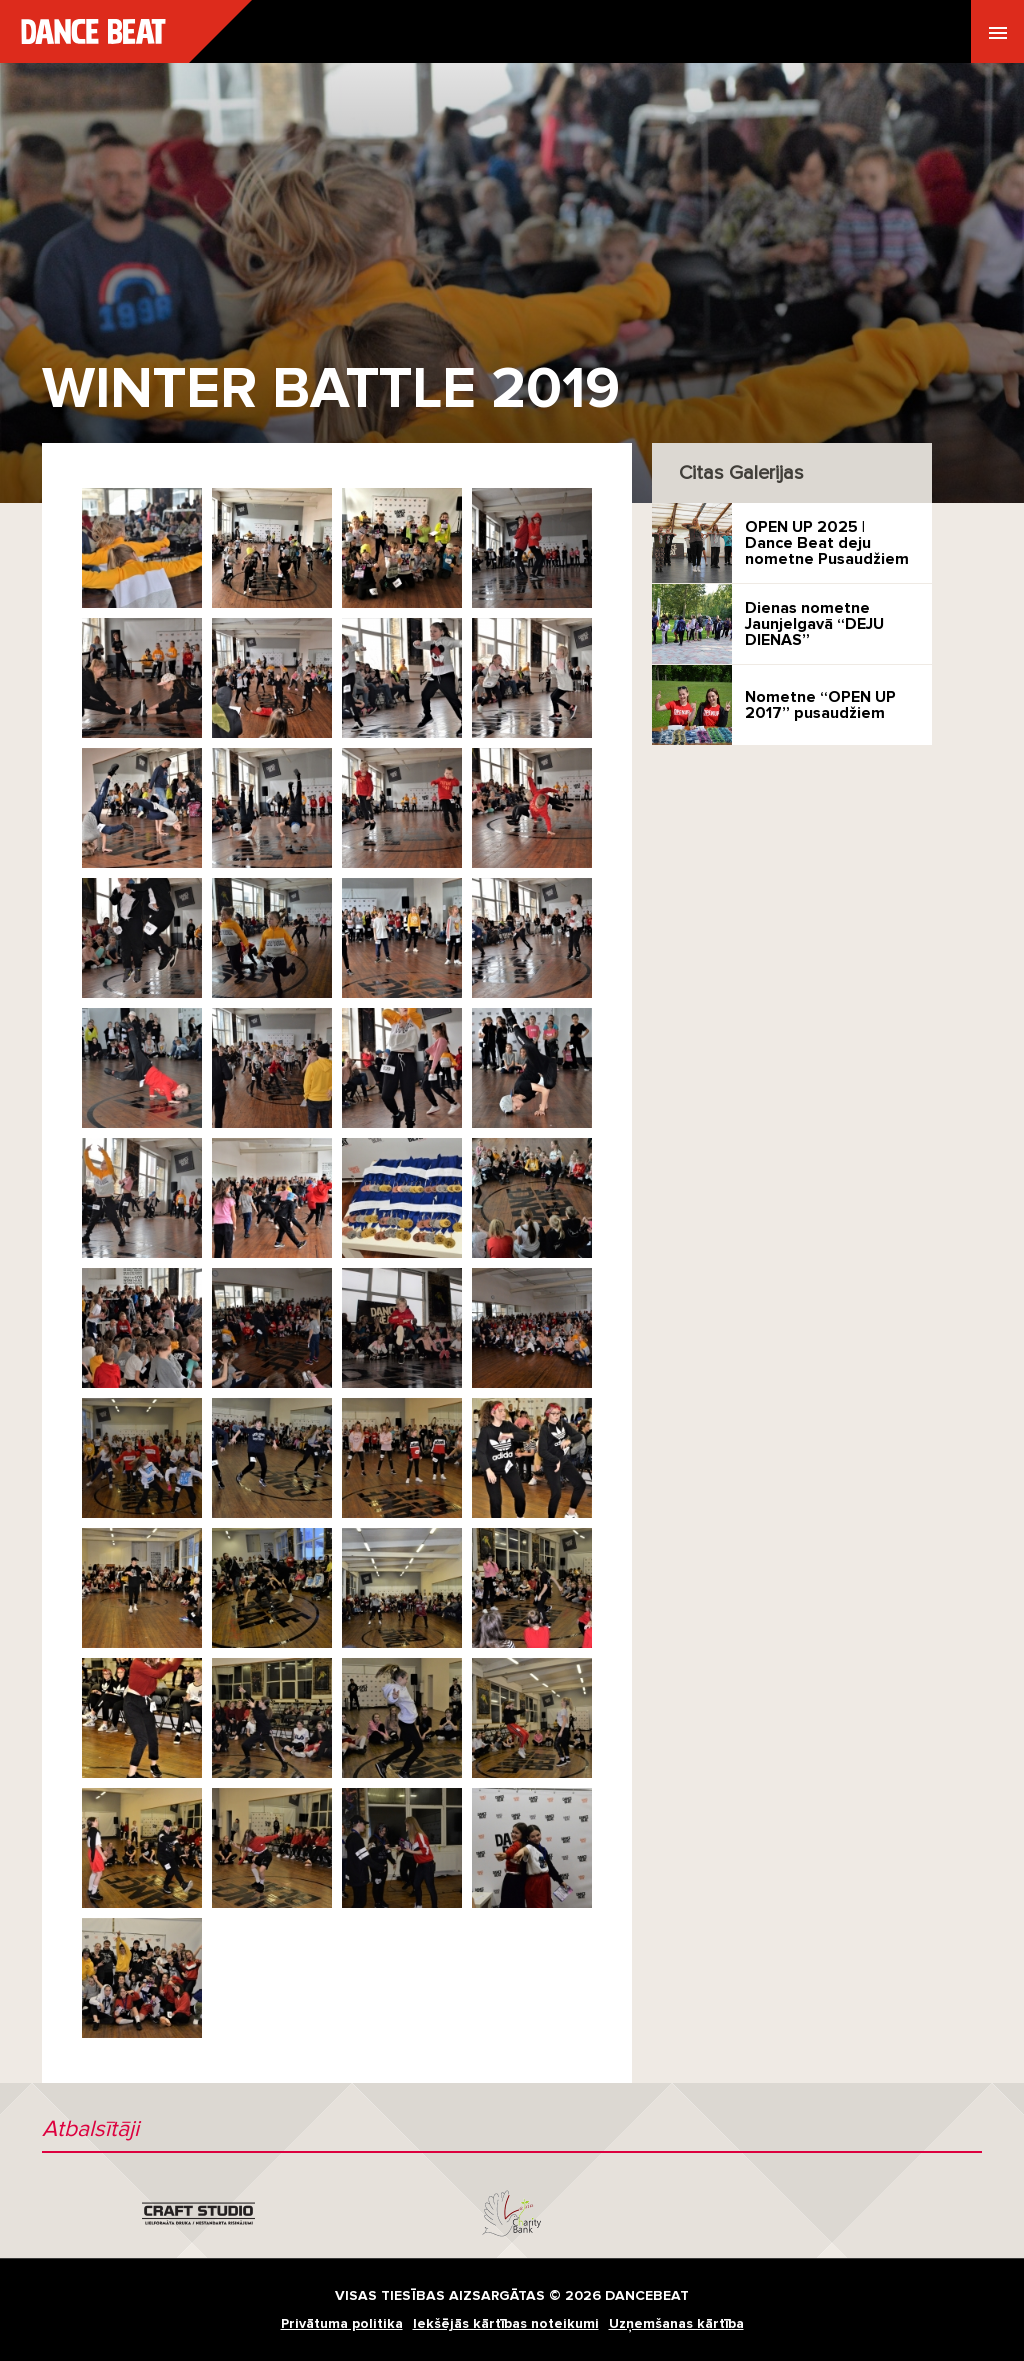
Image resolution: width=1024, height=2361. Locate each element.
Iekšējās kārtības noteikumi (506, 2323)
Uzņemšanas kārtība (676, 2323)
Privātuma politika (342, 2323)
